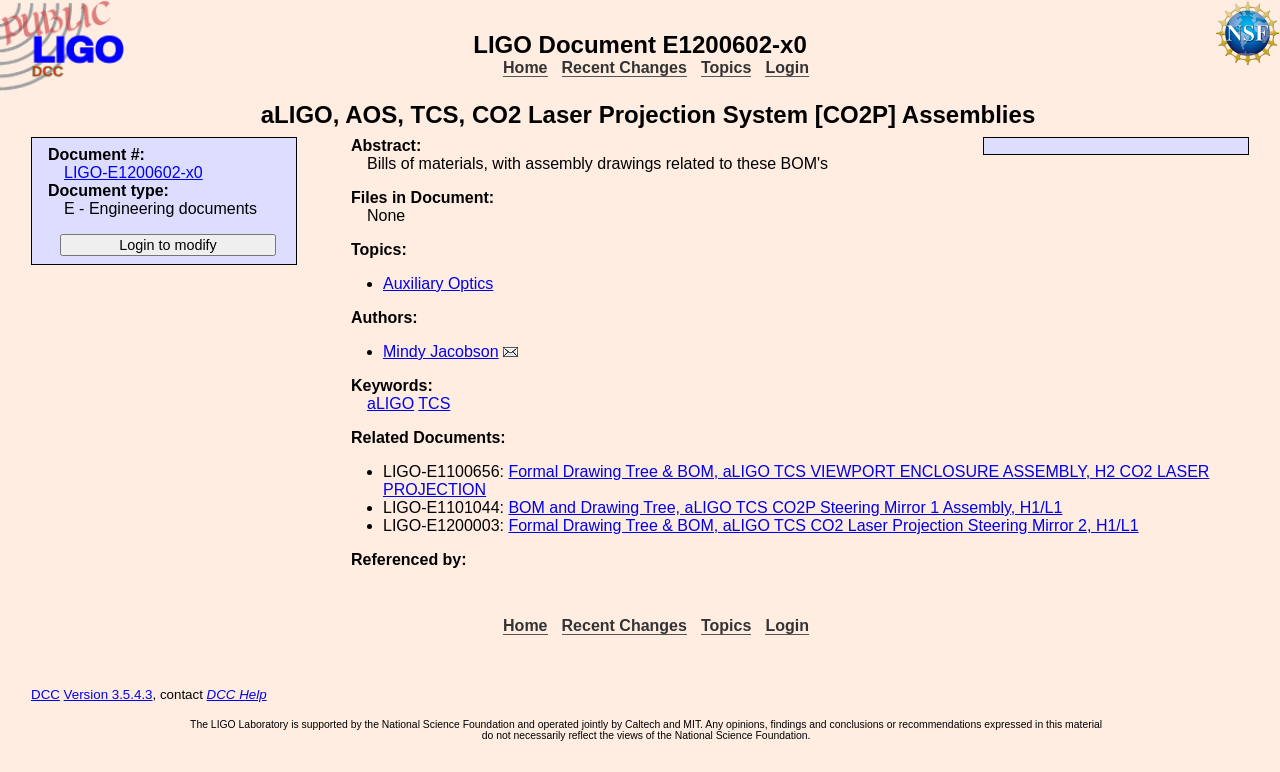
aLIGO (390, 403)
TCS (434, 403)
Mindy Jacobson (441, 351)
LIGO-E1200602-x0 (133, 172)
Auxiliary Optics (438, 283)
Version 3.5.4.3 (108, 694)
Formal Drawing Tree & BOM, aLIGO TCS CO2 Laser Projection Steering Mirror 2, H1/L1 (823, 525)
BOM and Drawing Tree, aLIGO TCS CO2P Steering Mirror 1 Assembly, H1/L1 (785, 507)
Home (525, 67)
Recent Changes (624, 67)
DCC (45, 694)
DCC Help (237, 694)
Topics (726, 67)
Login (787, 67)
